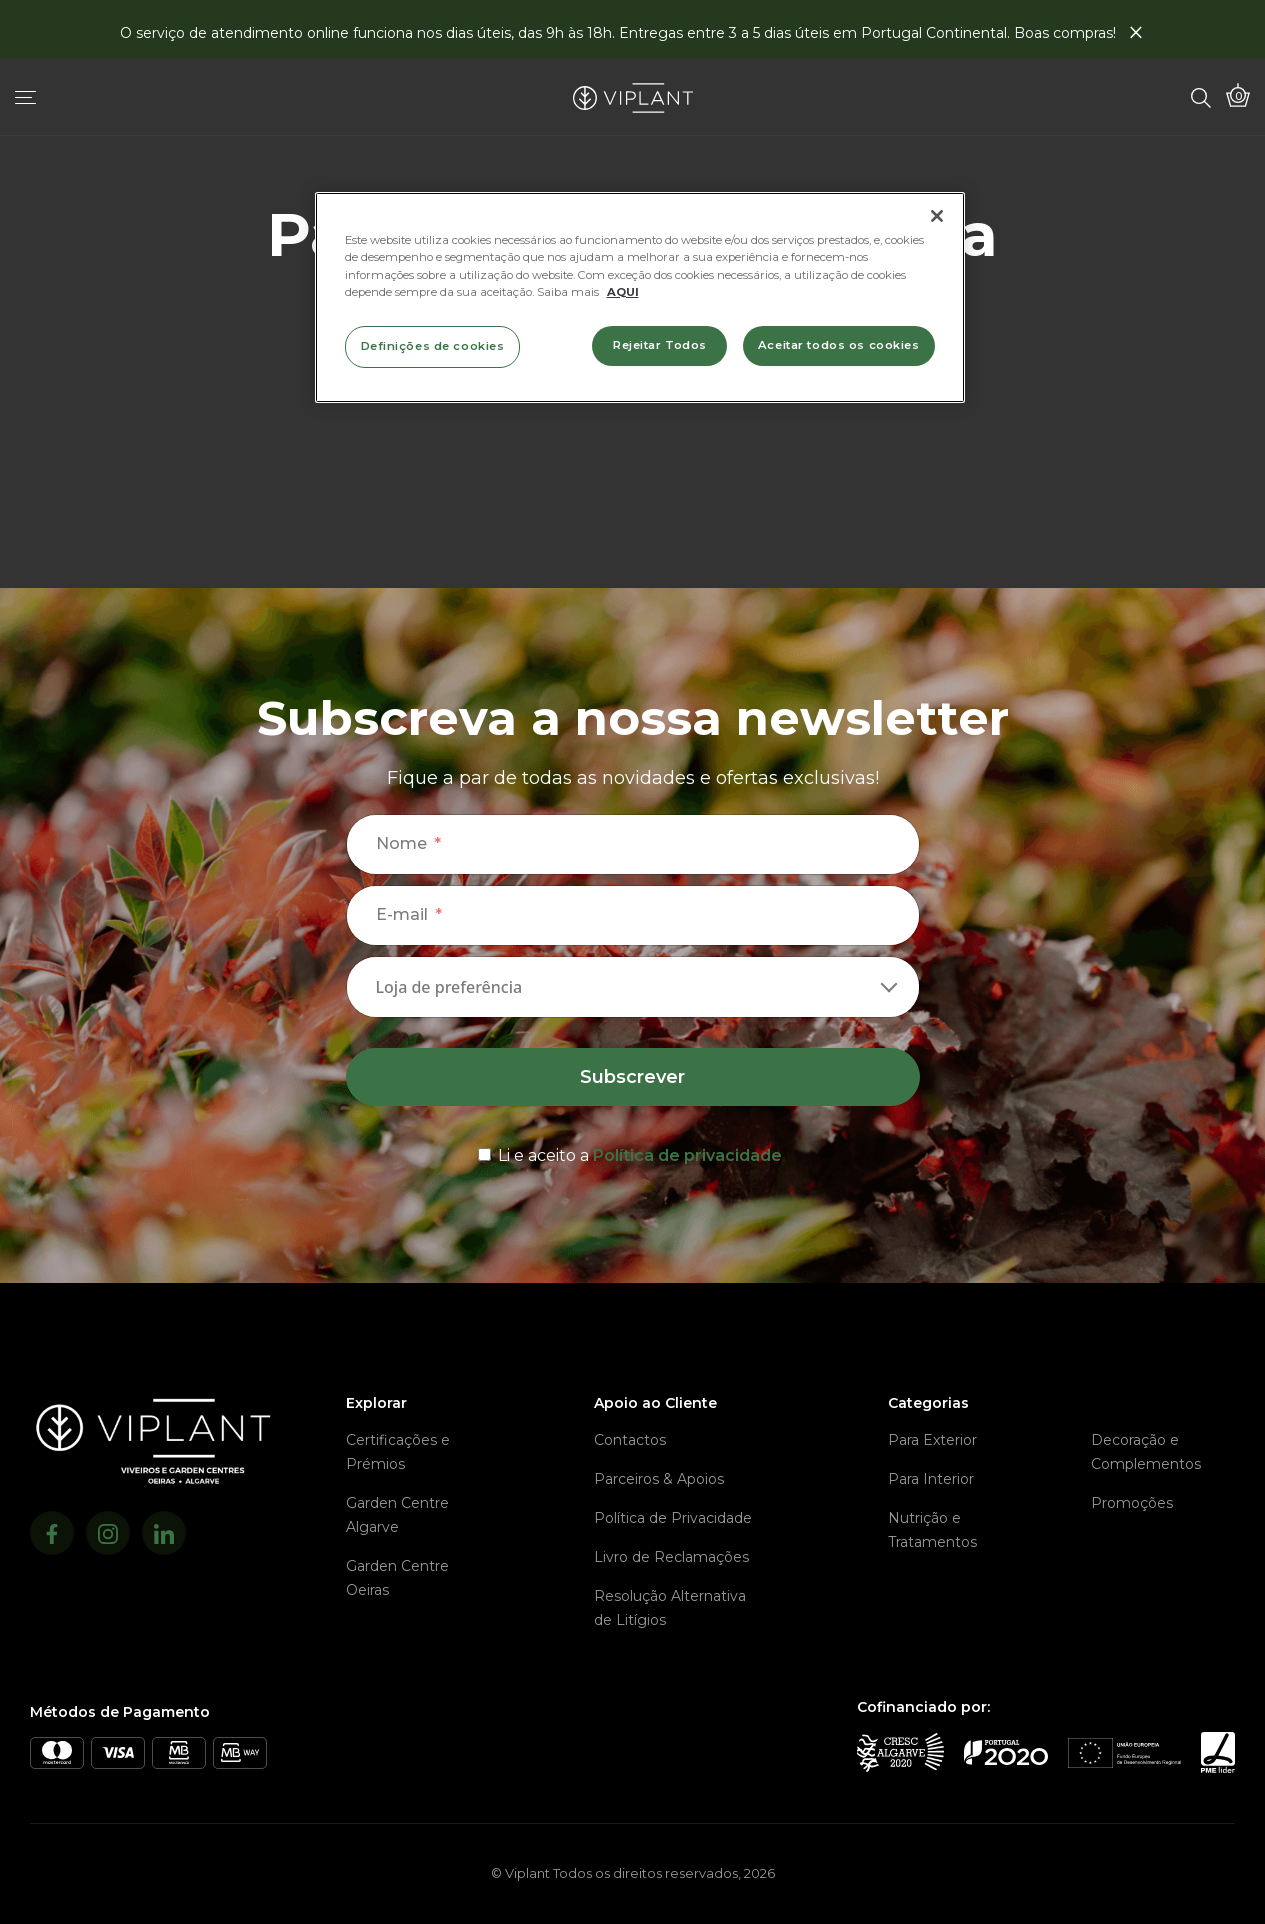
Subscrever (632, 1077)
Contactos (630, 1440)
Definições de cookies (433, 346)
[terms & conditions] (633, 1152)
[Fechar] (937, 216)
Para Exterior (932, 1440)
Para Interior (931, 1479)
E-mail (402, 914)
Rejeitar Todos (660, 345)
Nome (401, 843)
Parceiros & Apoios (659, 1479)
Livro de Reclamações (671, 1557)
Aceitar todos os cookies (839, 345)
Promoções (1132, 1503)
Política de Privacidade (673, 1518)
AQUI (623, 292)
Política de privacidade (687, 1155)
